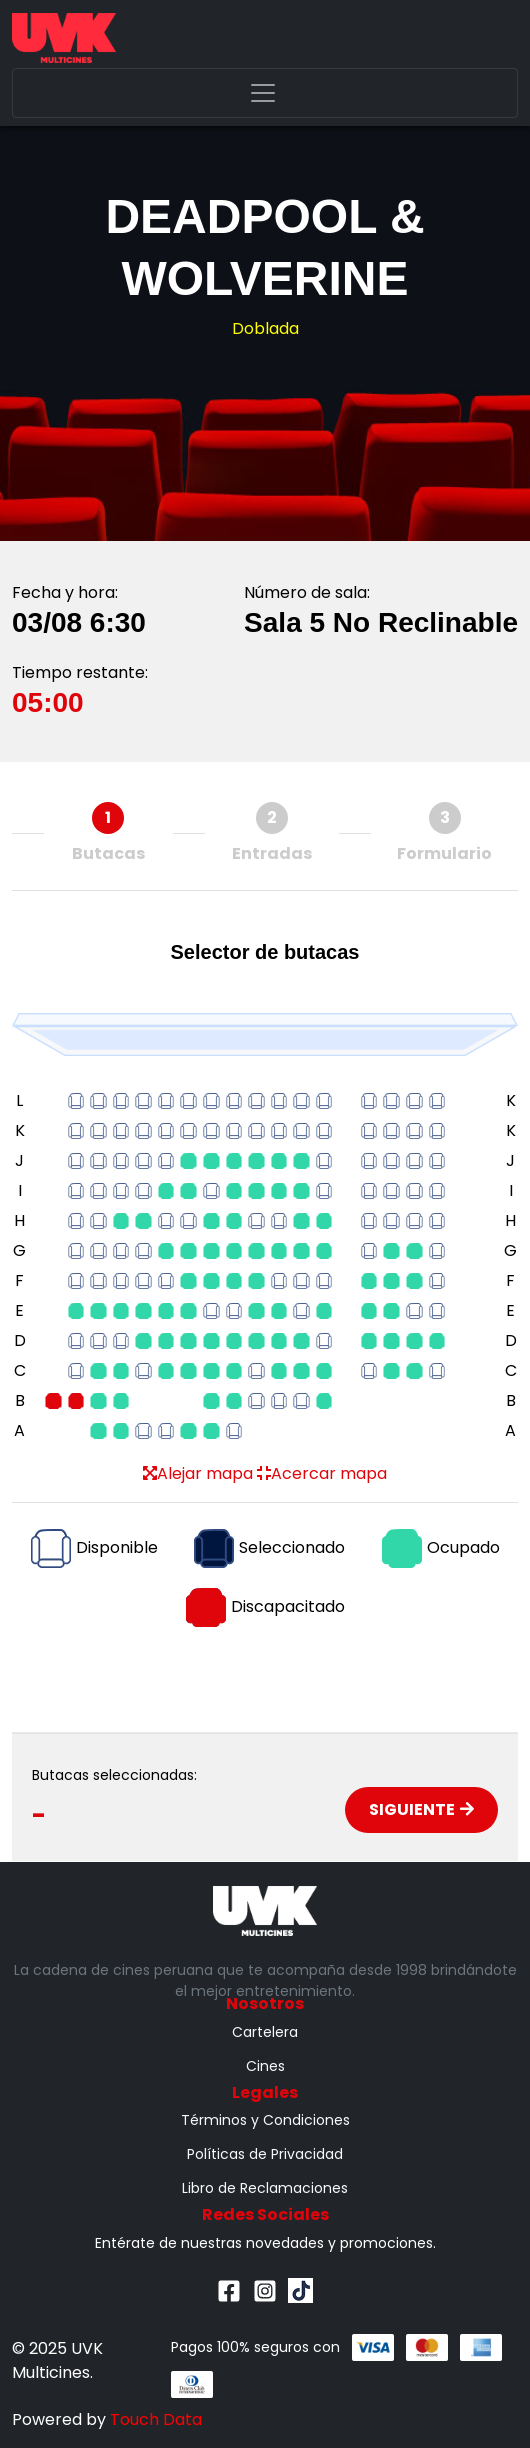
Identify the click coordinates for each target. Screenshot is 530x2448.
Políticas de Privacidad (265, 2154)
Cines (265, 2066)
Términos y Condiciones (265, 2120)
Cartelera (265, 2032)
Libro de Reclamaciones (265, 2188)
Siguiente (421, 1809)
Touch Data (156, 2419)
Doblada (265, 328)
